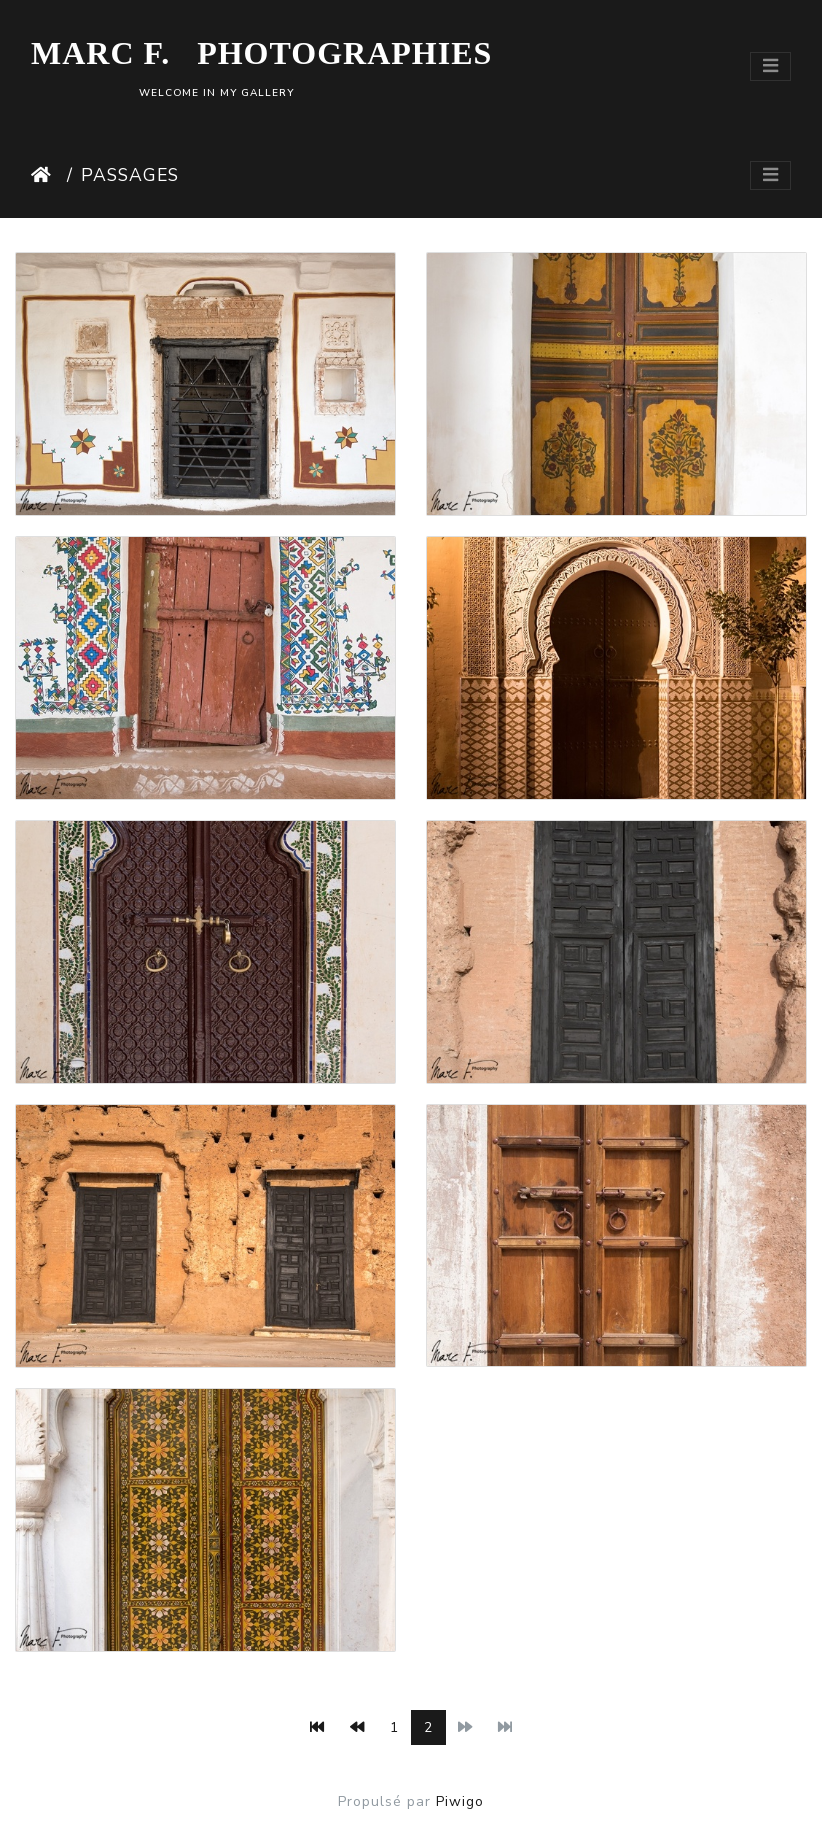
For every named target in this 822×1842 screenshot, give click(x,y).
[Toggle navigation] (770, 66)
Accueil (45, 175)
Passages (130, 175)
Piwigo (460, 1801)
